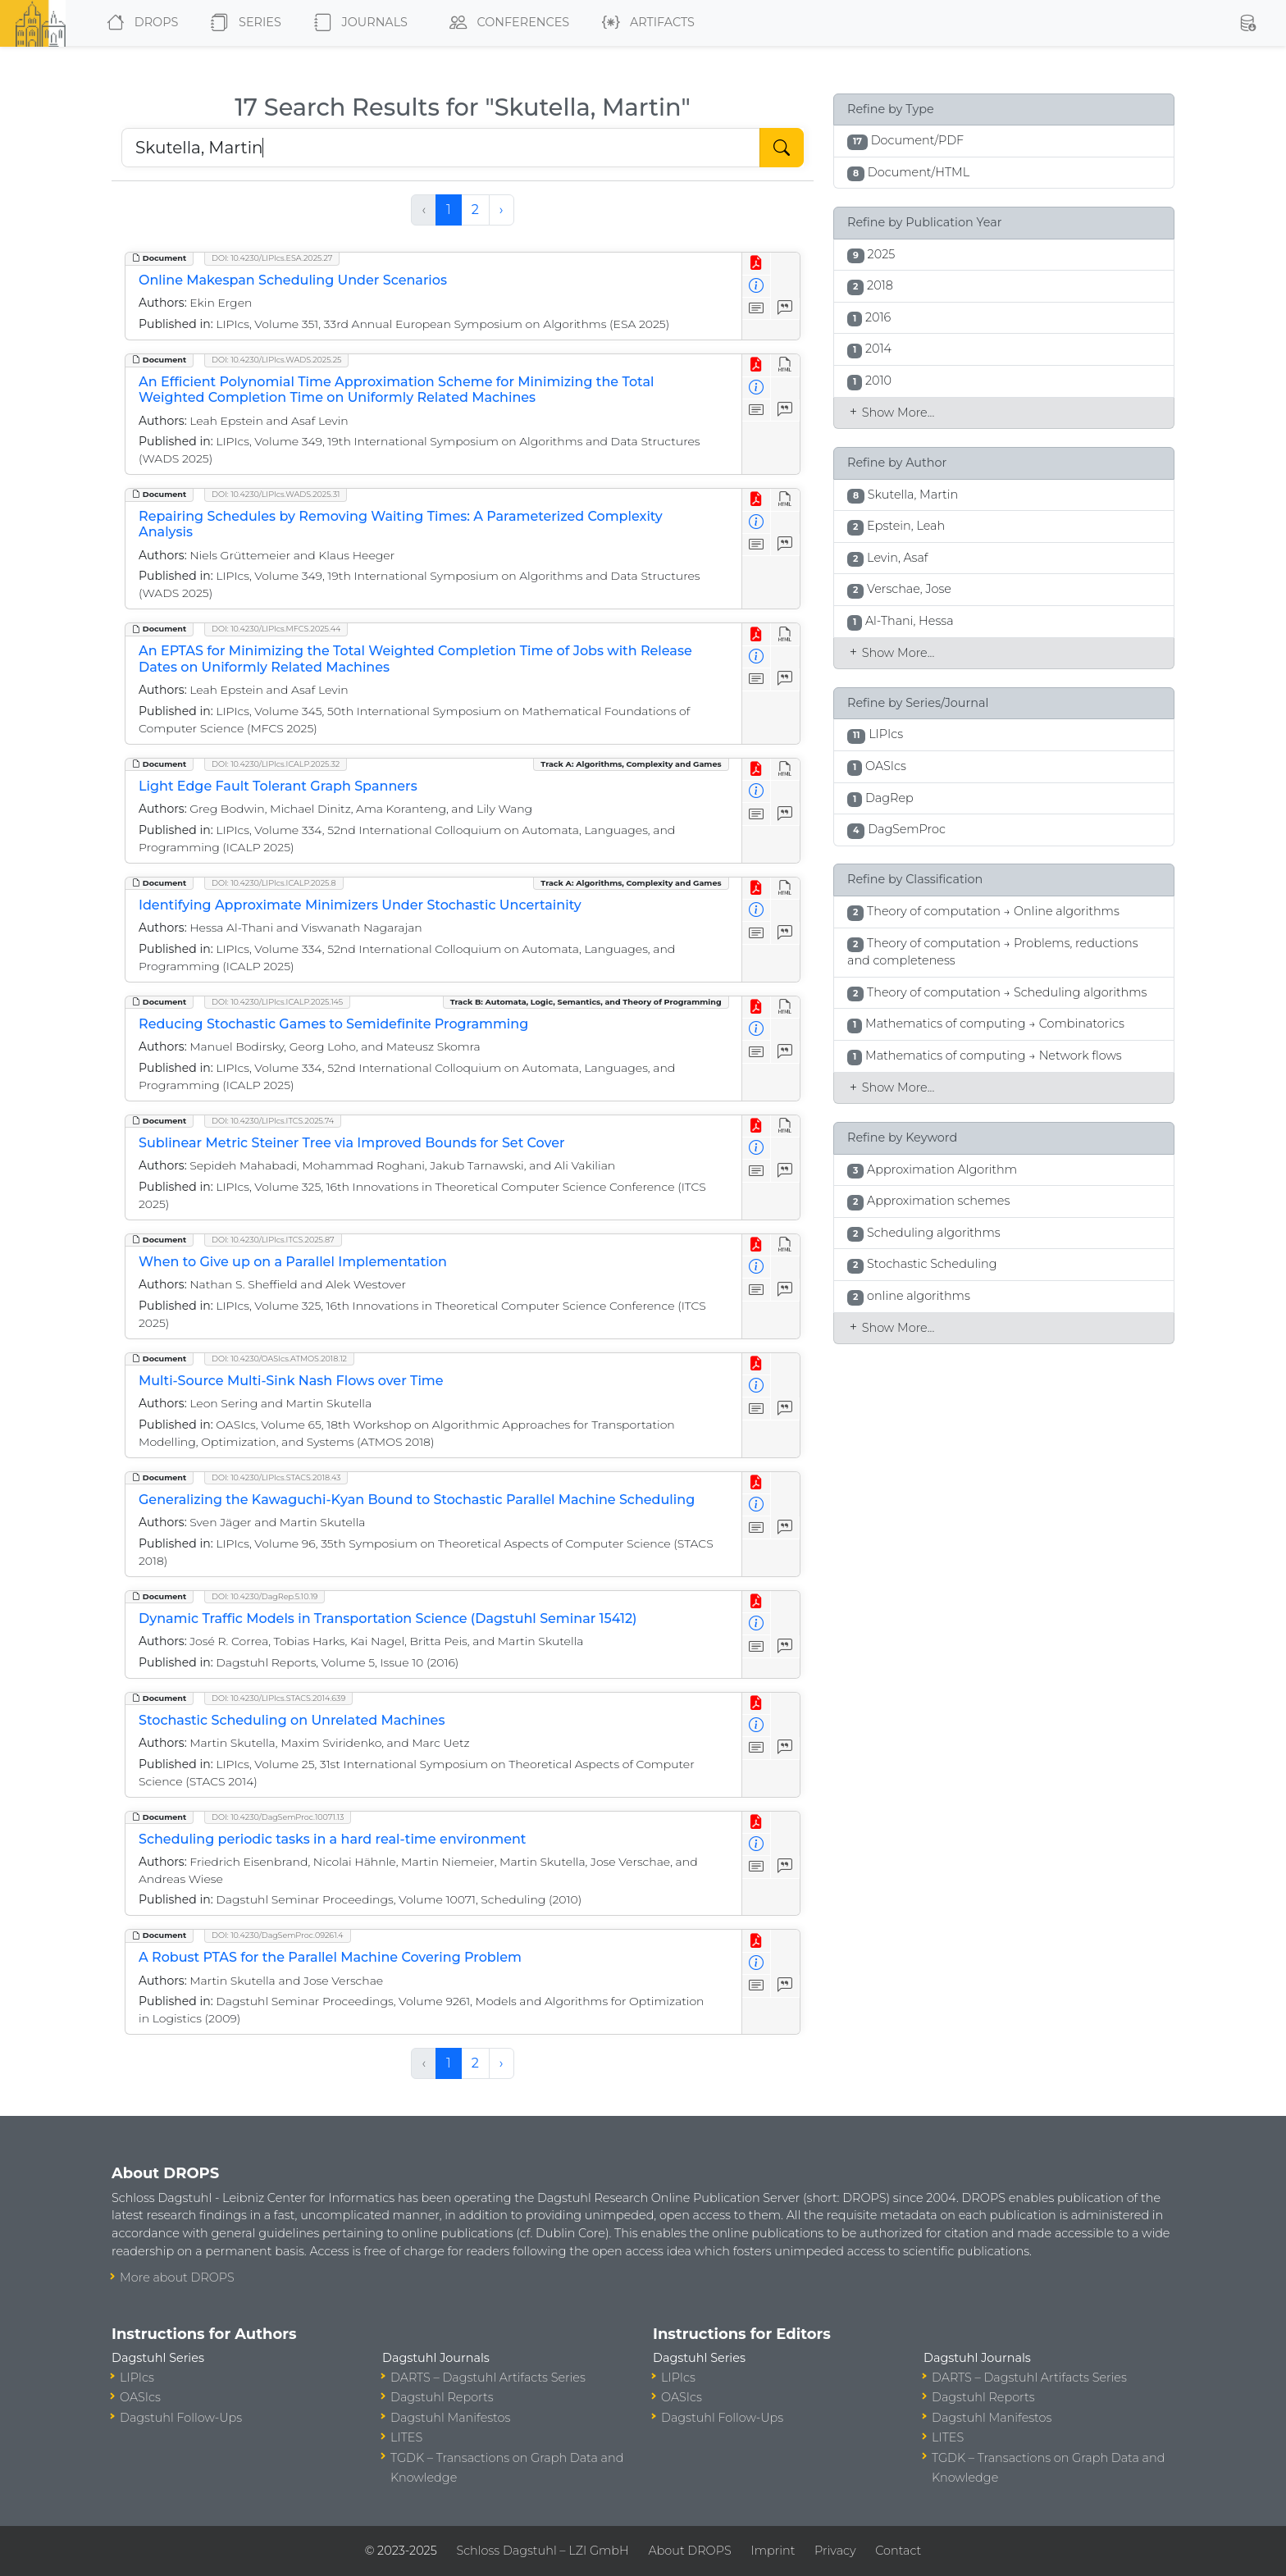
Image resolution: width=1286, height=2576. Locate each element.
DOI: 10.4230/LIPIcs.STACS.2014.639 (278, 1698)
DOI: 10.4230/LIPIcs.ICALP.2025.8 (274, 882)
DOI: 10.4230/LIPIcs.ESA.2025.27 (272, 257)
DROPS (139, 23)
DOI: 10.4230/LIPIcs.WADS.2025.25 (276, 359)
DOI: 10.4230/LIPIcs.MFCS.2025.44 (276, 628)
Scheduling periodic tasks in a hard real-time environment (332, 1839)
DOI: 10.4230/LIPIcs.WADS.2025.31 (276, 494)
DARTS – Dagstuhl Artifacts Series (488, 2377)
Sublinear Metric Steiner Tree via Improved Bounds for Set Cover (352, 1143)
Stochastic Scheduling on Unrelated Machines (292, 1720)
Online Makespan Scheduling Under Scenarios (293, 280)
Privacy (834, 2550)
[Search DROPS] (440, 147)
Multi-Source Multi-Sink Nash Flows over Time (291, 1380)
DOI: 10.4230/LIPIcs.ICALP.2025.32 (276, 763)
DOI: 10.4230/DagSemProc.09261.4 (278, 1935)
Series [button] (242, 23)
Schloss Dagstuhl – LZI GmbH (542, 2550)
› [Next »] (501, 209)
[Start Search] (781, 147)
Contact (898, 2550)
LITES (406, 2437)
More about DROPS (177, 2277)
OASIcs (140, 2397)
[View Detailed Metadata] (756, 287)
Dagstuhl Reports (442, 2397)
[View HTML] (785, 365)
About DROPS (689, 2550)
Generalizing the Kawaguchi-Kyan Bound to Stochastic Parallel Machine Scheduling (417, 1499)
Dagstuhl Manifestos (450, 2417)
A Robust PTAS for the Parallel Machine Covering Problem (330, 1957)
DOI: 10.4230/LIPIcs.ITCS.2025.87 (273, 1239)
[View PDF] (756, 264)
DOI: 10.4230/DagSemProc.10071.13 (278, 1816)
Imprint (772, 2550)
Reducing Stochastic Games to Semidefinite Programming (333, 1024)
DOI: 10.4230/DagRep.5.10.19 (264, 1596)
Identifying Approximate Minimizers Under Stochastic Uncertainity (360, 905)
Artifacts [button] (645, 23)
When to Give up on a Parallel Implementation (293, 1262)
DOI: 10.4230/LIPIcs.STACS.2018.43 (276, 1477)
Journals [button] (358, 23)
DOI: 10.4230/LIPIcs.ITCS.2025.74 (273, 1120)
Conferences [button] (506, 23)
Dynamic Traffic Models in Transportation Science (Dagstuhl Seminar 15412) (387, 1618)
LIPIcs (137, 2377)
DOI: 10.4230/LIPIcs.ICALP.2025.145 (277, 1001)
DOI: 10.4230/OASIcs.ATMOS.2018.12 (279, 1358)
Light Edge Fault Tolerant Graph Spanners (278, 786)
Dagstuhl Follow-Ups (181, 2417)
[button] (1247, 23)
